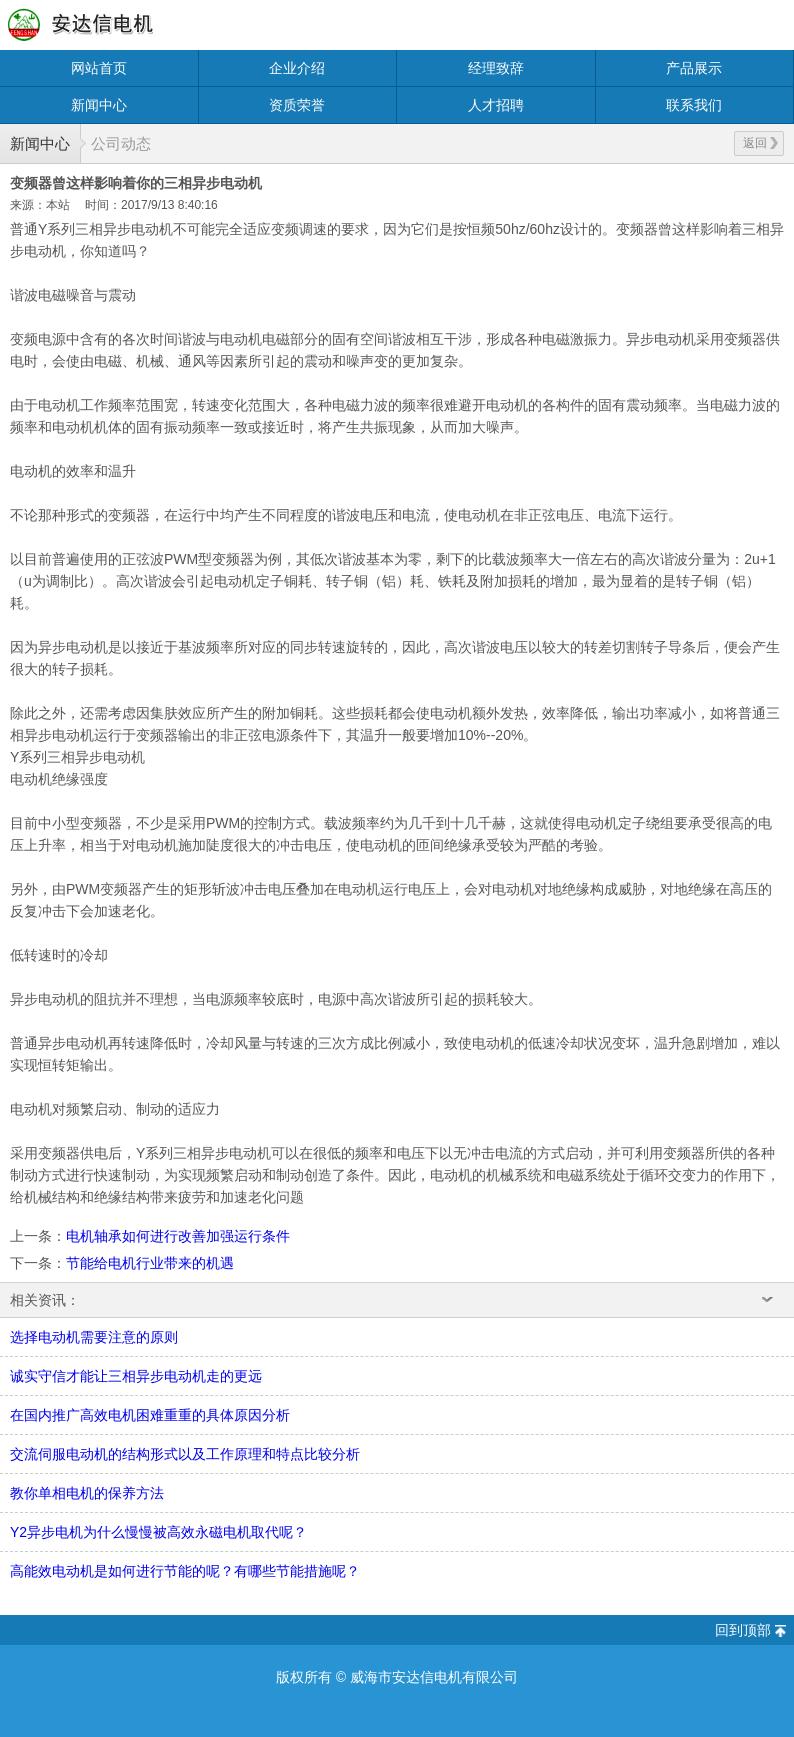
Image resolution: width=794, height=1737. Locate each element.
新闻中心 (99, 105)
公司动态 (121, 143)
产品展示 (694, 68)
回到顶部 (743, 1630)
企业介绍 (297, 68)
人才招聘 (496, 105)
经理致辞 (496, 68)
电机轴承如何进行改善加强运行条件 (178, 1236)
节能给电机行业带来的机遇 (150, 1263)
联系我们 (694, 105)
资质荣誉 (297, 105)
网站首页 (99, 68)
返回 (760, 143)
